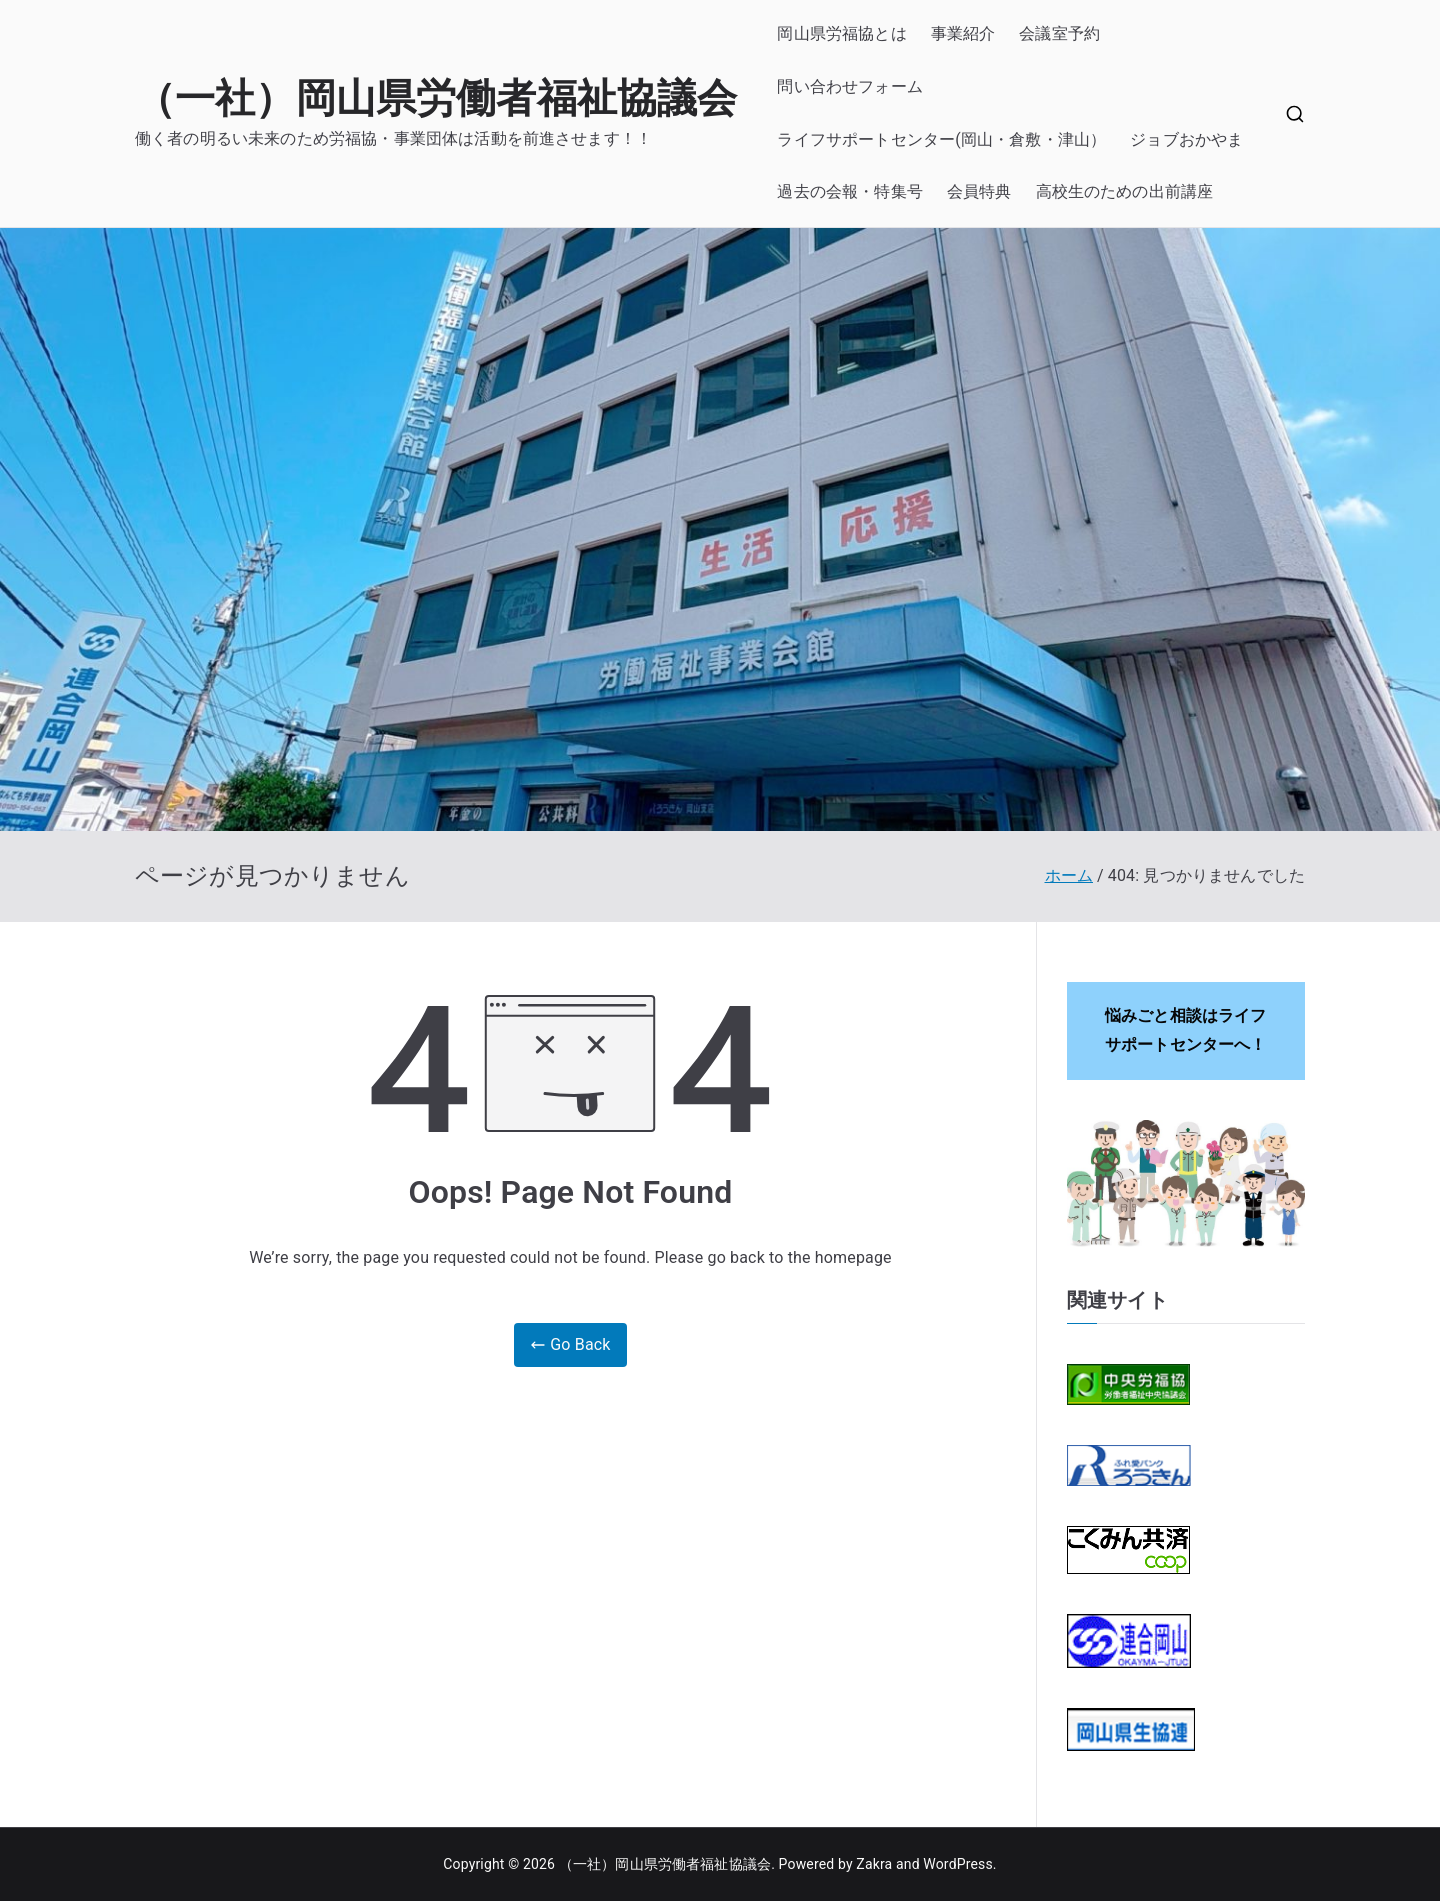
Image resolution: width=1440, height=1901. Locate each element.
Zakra (874, 1864)
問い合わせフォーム (849, 86)
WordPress (957, 1864)
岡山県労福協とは (841, 33)
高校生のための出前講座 (1125, 191)
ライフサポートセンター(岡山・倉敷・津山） (941, 139)
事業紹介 (963, 33)
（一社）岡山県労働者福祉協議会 (436, 98)
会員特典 (979, 191)
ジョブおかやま (1186, 139)
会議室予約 (1059, 33)
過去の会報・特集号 (849, 191)
